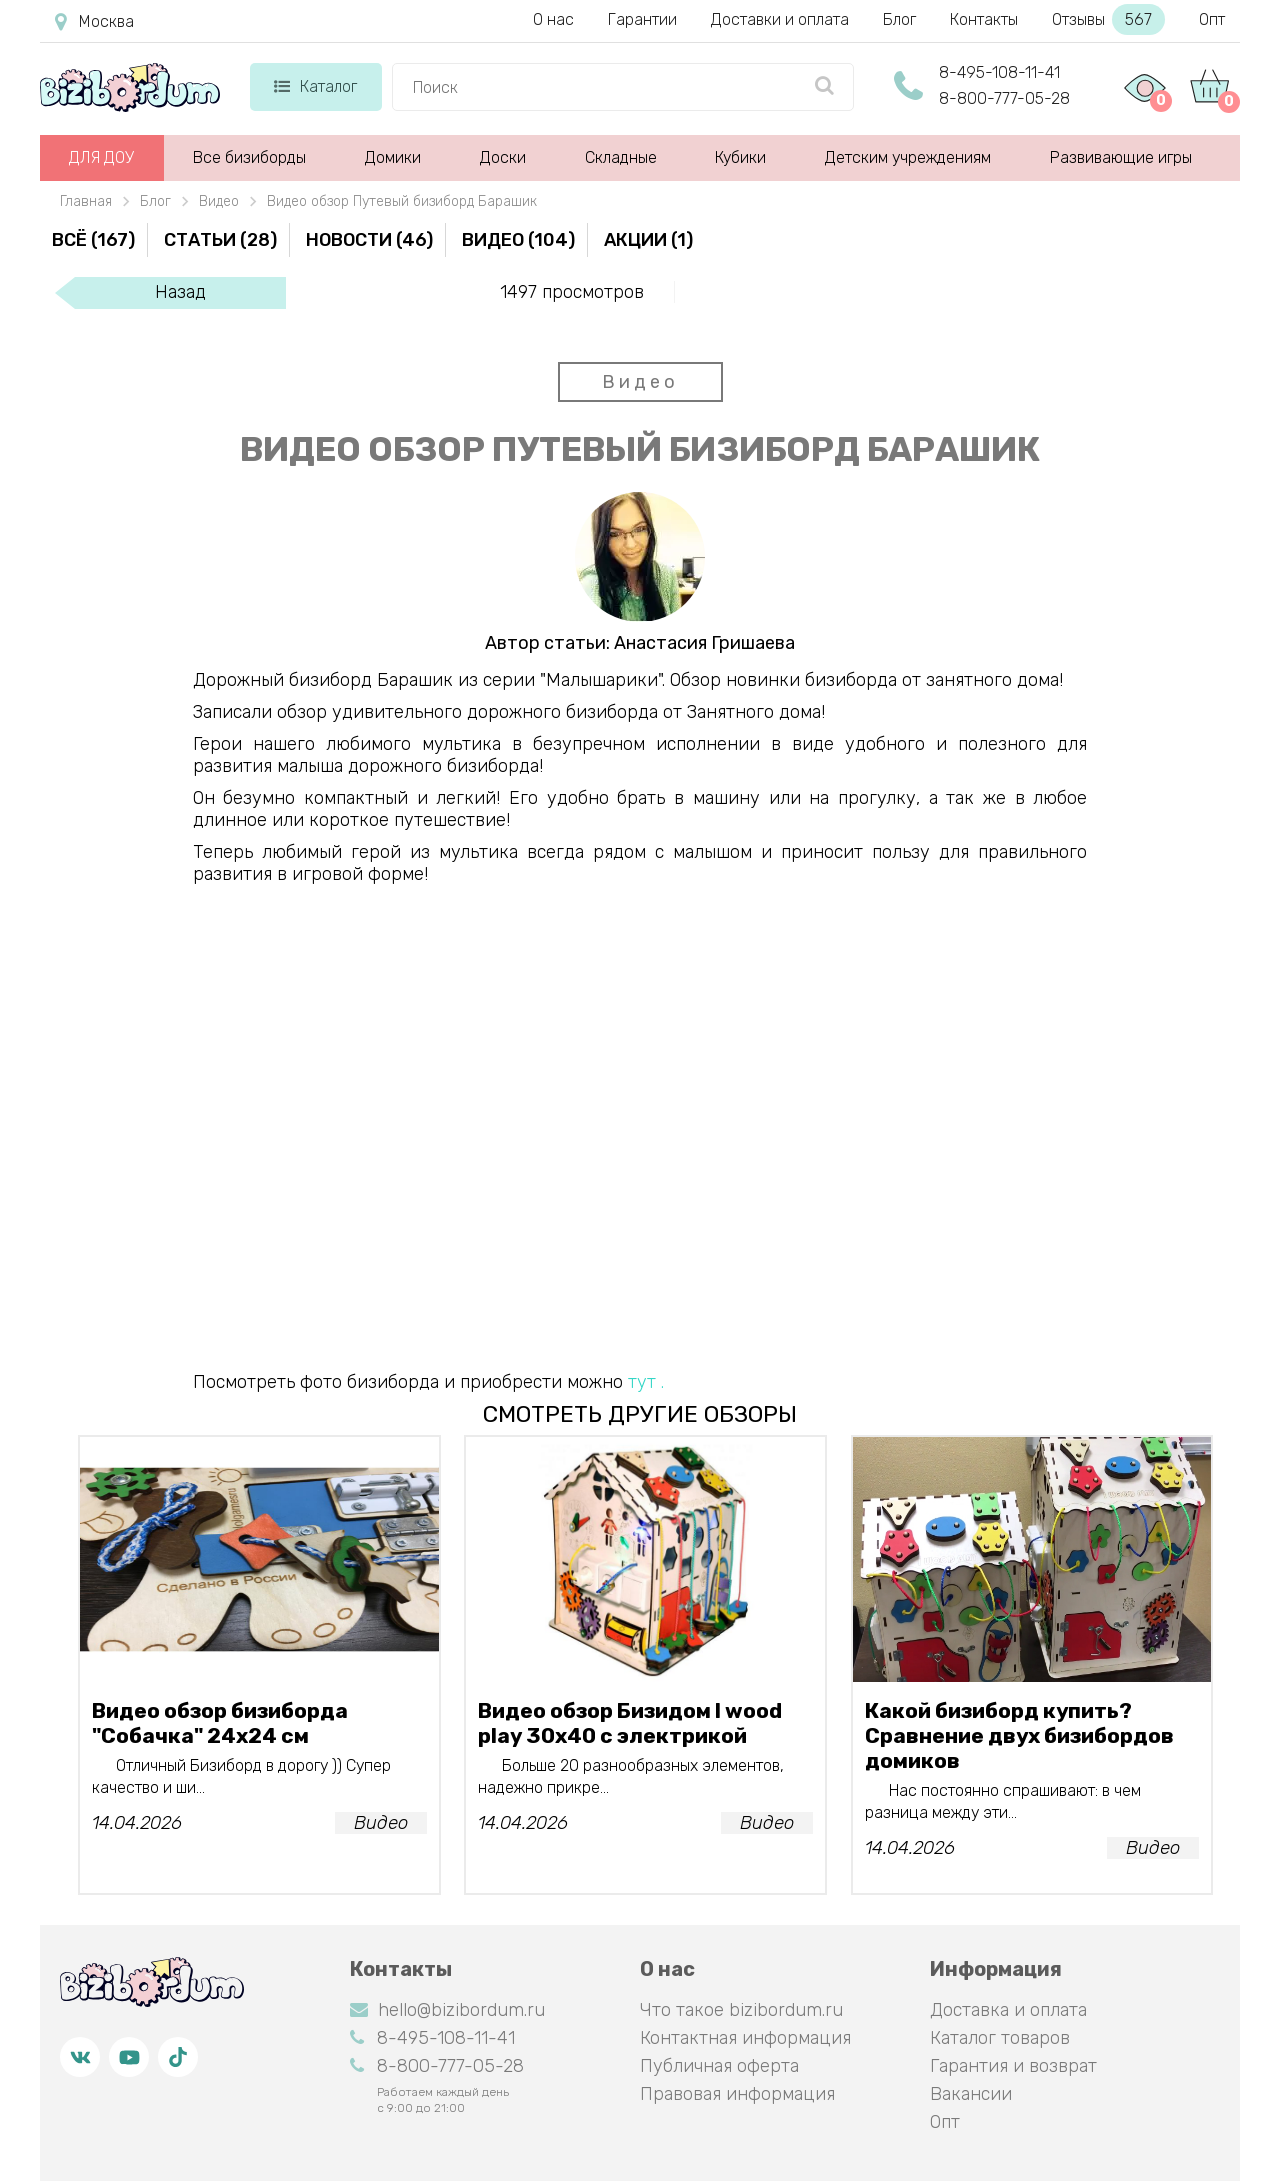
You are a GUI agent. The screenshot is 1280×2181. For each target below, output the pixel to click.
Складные (621, 157)
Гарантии (642, 19)
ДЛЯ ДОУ (101, 157)
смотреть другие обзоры (640, 1414)
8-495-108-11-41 (999, 72)
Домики (393, 157)
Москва (94, 22)
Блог (899, 19)
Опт (1212, 19)
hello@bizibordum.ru (447, 2010)
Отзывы (1108, 19)
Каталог (315, 86)
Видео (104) (518, 240)
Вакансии (971, 2094)
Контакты (984, 19)
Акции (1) (648, 240)
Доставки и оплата (780, 19)
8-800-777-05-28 (1004, 98)
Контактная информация (745, 2038)
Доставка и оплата (1008, 2010)
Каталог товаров (1000, 2038)
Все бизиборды (249, 157)
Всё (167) (93, 240)
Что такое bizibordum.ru (741, 2010)
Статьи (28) (220, 240)
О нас (553, 19)
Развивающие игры (1121, 157)
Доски (503, 157)
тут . (646, 1382)
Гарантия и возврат (1013, 2066)
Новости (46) (369, 240)
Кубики (740, 157)
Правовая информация (737, 2094)
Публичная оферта (719, 2066)
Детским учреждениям (908, 157)
